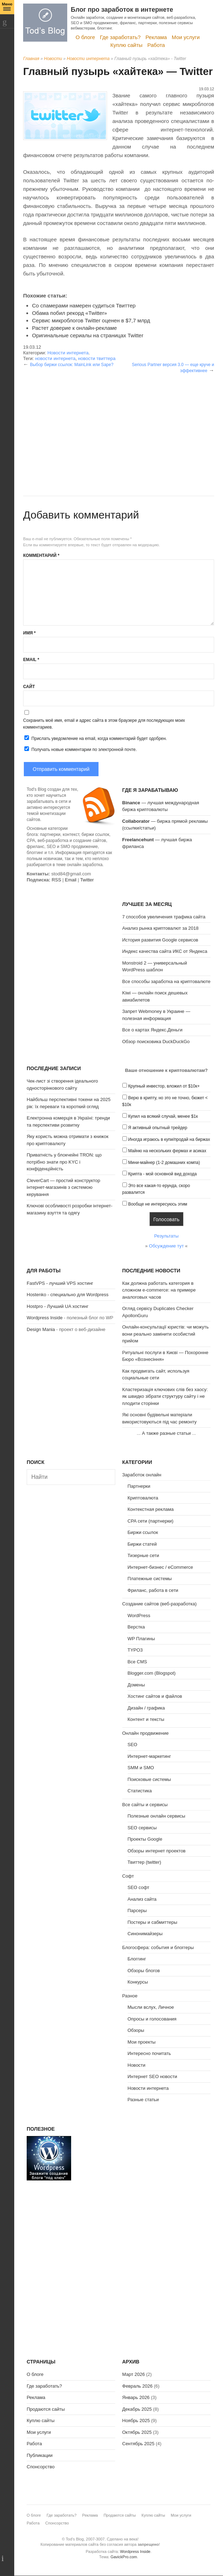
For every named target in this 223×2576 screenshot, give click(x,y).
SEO (132, 1744)
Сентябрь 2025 (138, 2443)
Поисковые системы (149, 1779)
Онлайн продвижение (145, 1733)
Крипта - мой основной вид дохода (162, 1173)
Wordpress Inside (45, 1317)
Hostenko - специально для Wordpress (67, 1294)
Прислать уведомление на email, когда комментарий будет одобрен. (95, 738)
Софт (128, 1876)
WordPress (139, 1615)
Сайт (29, 686)
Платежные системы (150, 1578)
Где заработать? (120, 37)
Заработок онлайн (141, 1474)
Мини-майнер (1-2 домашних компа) (164, 1162)
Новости (53, 58)
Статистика (140, 1790)
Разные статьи (143, 2099)
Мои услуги (186, 37)
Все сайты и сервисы (145, 1804)
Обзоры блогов (144, 1970)
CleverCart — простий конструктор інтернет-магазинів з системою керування (63, 1187)
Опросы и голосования (152, 2019)
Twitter (87, 879)
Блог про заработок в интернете (122, 9)
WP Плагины (141, 1638)
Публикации (40, 2455)
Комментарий (41, 555)
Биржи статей (142, 1544)
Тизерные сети (143, 1555)
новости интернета (55, 358)
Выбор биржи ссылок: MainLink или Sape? (71, 364)
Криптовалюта (143, 1498)
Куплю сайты (126, 45)
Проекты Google (145, 1839)
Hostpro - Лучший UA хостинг (58, 1306)
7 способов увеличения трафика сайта (164, 916)
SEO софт (138, 1887)
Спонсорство (40, 2466)
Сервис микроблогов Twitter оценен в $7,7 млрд (91, 320)
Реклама (156, 37)
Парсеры (137, 1910)
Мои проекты (142, 2042)
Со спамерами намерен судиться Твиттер (84, 305)
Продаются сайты (46, 2409)
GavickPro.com (124, 2557)
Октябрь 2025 (137, 2432)
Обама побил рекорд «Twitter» (69, 313)
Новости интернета (88, 58)
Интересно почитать (149, 2053)
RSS (56, 879)
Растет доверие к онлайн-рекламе (74, 328)
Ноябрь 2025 (136, 2420)
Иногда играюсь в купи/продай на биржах (169, 1139)
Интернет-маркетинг (149, 1756)
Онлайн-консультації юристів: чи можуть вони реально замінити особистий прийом (165, 1333)
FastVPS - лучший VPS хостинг (60, 1283)
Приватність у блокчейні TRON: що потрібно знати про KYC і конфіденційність (64, 1161)
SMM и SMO (141, 1767)
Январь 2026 (136, 2397)
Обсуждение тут (166, 1246)
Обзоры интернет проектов (157, 1850)
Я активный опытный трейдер (157, 1127)
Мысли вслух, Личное (151, 2007)
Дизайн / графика (146, 1708)
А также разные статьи (166, 1433)
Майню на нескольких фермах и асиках (167, 1150)
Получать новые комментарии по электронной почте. (80, 749)
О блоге (85, 37)
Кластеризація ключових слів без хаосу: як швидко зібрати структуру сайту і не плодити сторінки (165, 1396)
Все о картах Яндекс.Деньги (152, 1029)
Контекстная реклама (151, 1509)
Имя (29, 632)
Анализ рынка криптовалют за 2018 (160, 928)
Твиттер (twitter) (144, 1862)
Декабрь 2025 (137, 2409)
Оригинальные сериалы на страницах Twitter (87, 335)
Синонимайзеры (145, 1933)
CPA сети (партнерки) (151, 1521)
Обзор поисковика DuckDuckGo (156, 1041)
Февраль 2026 (137, 2386)
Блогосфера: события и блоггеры (158, 1947)
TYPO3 (135, 1650)
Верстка (136, 1627)
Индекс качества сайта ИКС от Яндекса (164, 951)
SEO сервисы (142, 1827)
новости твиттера (96, 358)
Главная (31, 58)
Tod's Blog (45, 23)
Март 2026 (133, 2374)
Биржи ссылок (143, 1532)
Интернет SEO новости (152, 2076)
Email (31, 659)
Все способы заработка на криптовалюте (166, 981)
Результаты (166, 1236)
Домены (136, 1684)
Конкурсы (138, 1982)
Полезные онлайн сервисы (156, 1816)
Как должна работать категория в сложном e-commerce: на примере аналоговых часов (159, 1290)
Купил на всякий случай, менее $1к (163, 1116)
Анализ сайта (142, 1899)
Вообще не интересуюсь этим (157, 1204)
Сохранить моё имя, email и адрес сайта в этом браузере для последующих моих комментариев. (104, 724)
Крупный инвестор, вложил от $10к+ (164, 1086)
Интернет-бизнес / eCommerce (160, 1567)
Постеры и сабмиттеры (152, 1922)
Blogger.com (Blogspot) (152, 1673)
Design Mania (41, 1329)
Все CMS (137, 1661)
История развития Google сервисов (160, 940)
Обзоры (136, 2030)
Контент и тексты (146, 1719)
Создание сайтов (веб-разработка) (159, 1603)
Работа (156, 45)
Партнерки (139, 1486)
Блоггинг (137, 1958)
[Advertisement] (119, 423)
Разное (130, 1995)
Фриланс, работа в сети (153, 1590)
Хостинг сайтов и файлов (155, 1696)
